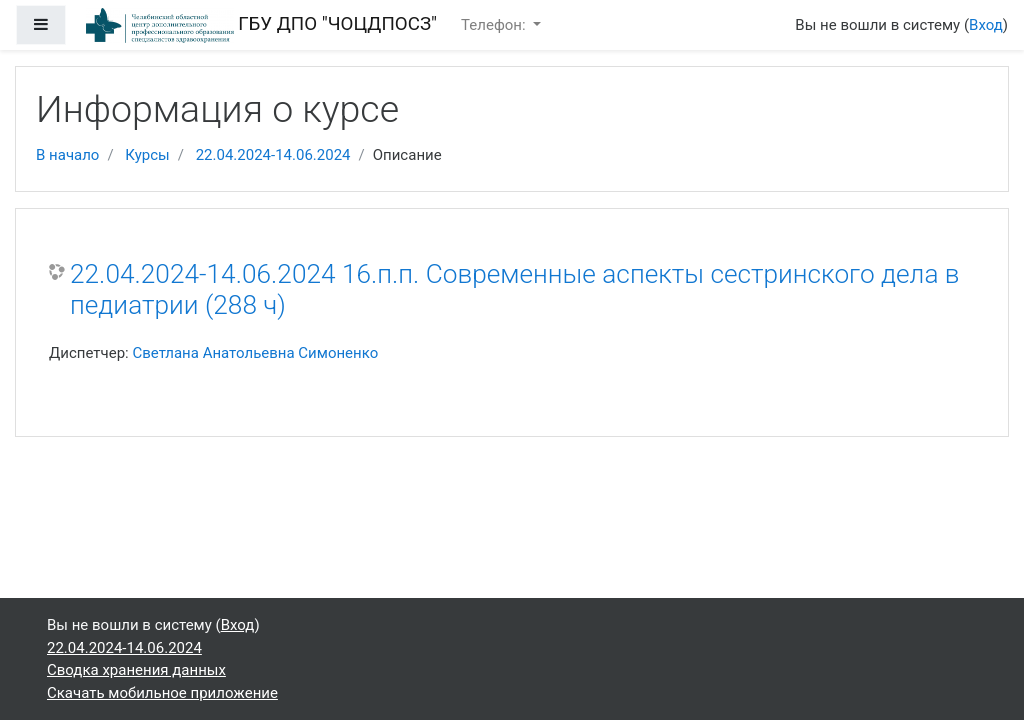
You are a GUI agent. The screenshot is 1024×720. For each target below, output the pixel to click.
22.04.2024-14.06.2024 (273, 155)
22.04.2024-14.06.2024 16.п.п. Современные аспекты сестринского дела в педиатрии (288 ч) (515, 290)
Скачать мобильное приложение (162, 693)
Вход (986, 25)
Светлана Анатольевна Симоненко (255, 353)
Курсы (147, 155)
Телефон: (495, 25)
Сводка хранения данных (136, 670)
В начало (67, 155)
